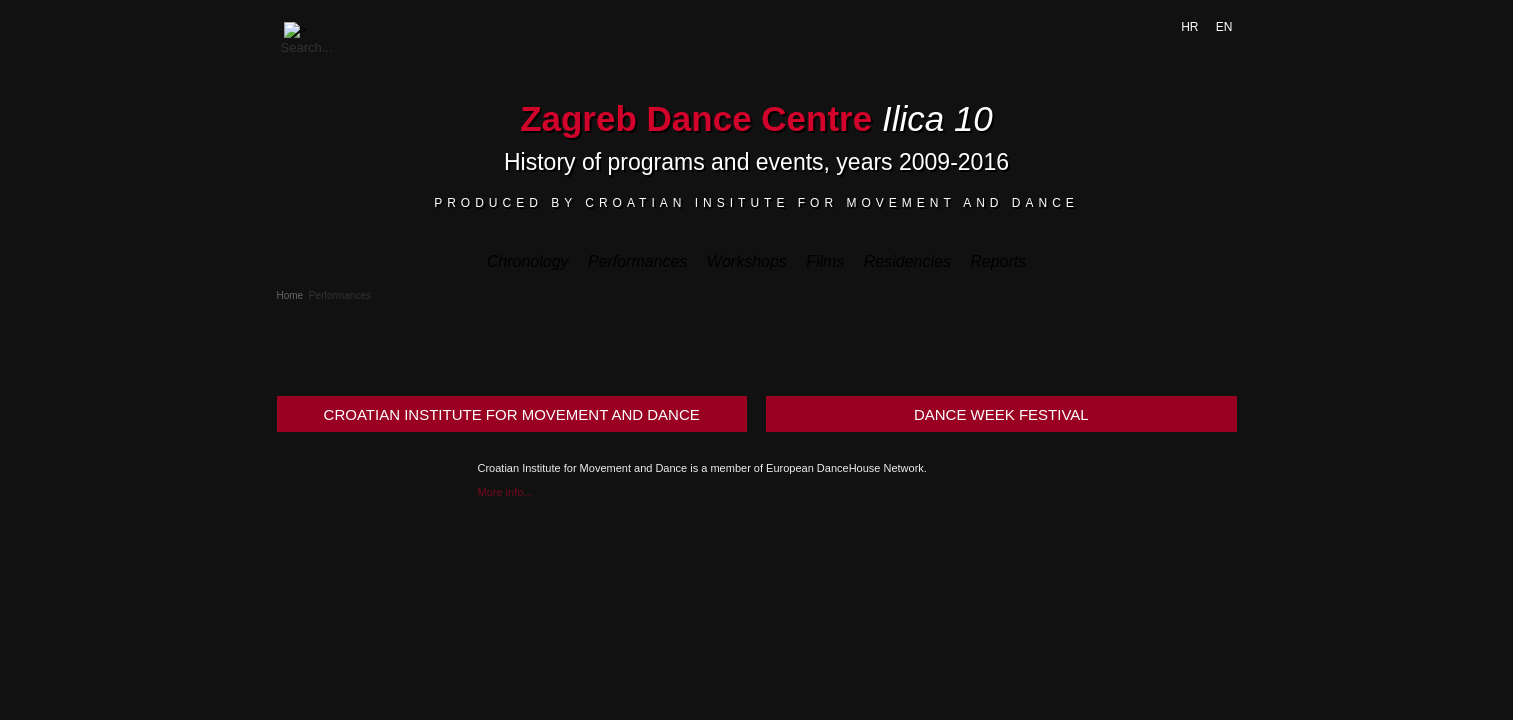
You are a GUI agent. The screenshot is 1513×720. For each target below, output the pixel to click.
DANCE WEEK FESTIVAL (1001, 414)
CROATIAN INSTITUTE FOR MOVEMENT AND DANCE (512, 414)
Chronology (528, 261)
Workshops (747, 261)
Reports (998, 261)
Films (825, 261)
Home (290, 295)
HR (1191, 27)
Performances (638, 261)
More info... (505, 492)
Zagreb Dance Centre (696, 118)
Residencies (907, 261)
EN (1224, 27)
